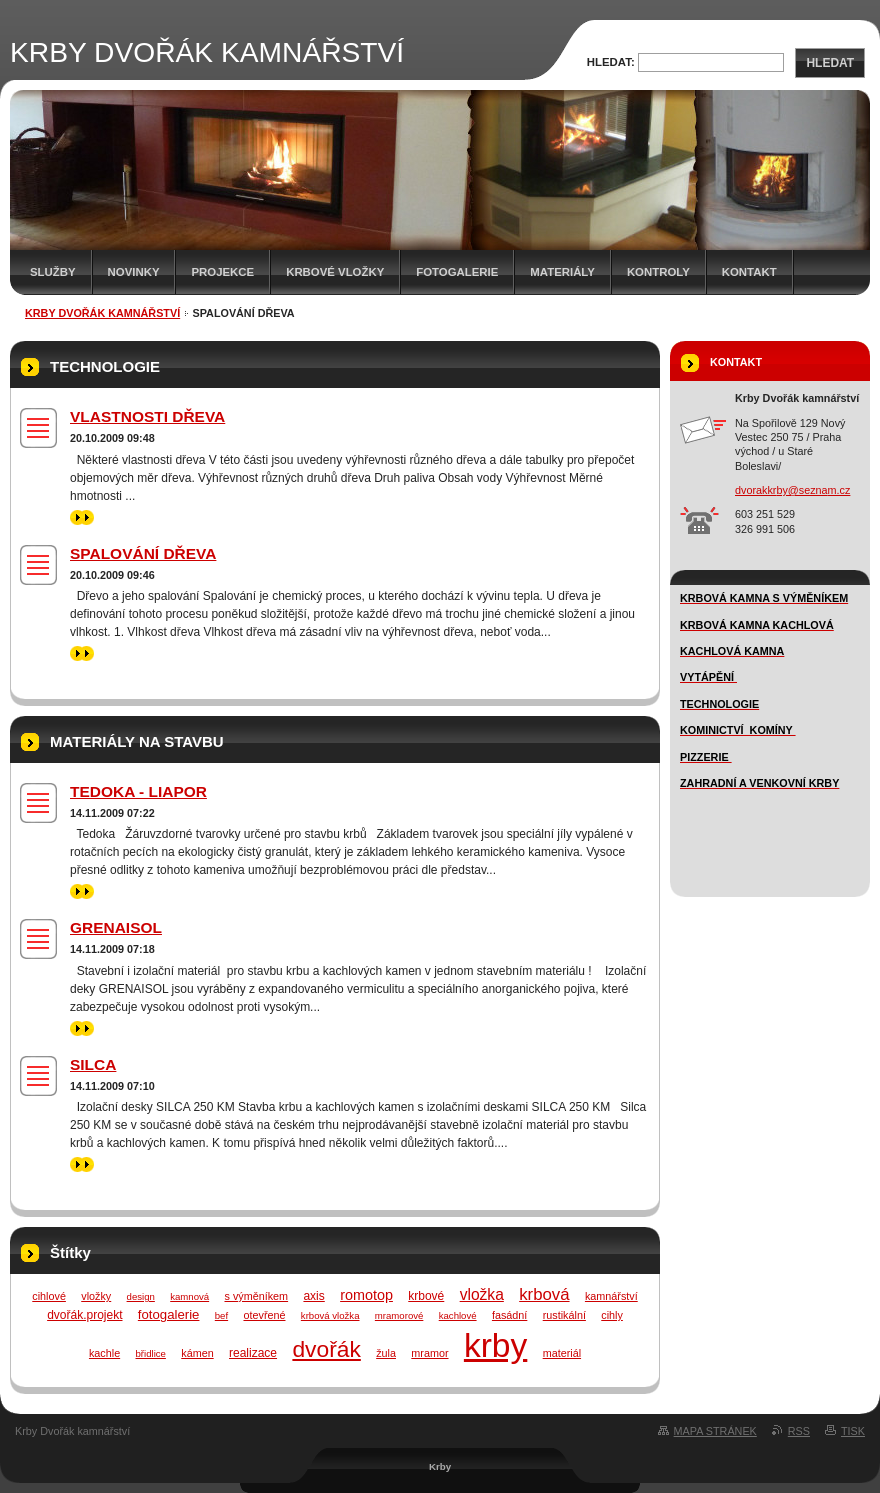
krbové (426, 1296)
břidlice (151, 1353)
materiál (562, 1353)
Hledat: (611, 62)
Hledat (830, 63)
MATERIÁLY (562, 272)
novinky (134, 272)
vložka (482, 1294)
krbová (544, 1294)
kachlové (458, 1315)
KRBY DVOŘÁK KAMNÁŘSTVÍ (102, 313)
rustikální (564, 1315)
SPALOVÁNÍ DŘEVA (143, 553)
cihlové (49, 1296)
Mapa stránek (715, 1431)
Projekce (222, 272)
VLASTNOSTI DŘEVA (147, 416)
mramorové (399, 1315)
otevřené (264, 1315)
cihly (612, 1315)
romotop (366, 1295)
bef (221, 1315)
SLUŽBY (53, 272)
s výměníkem (256, 1296)
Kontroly (658, 272)
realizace (253, 1353)
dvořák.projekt (84, 1315)
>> (82, 517)
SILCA (93, 1064)
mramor (429, 1353)
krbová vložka (330, 1315)
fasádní (509, 1315)
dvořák (326, 1349)
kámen (197, 1353)
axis (313, 1296)
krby (495, 1345)
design (141, 1296)
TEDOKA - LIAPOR (138, 791)
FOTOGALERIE (457, 272)
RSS (799, 1431)
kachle (104, 1353)
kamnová (189, 1296)
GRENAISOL (116, 927)
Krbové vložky (335, 272)
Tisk (853, 1431)
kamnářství (611, 1296)
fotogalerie (169, 1314)
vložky (96, 1296)
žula (386, 1353)
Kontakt (749, 272)
